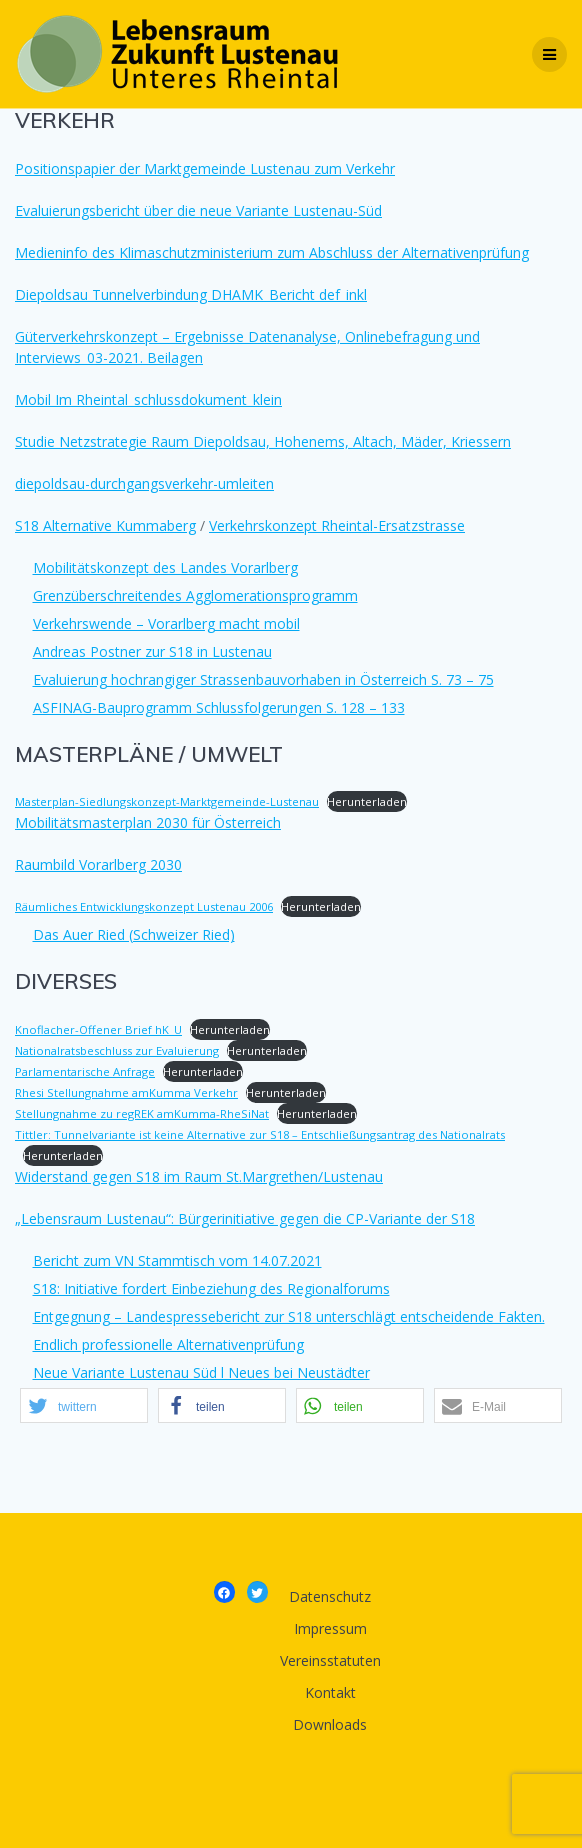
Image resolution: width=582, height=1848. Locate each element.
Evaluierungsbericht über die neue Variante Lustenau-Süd (198, 210)
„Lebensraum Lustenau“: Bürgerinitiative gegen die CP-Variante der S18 (245, 1218)
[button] (84, 1405)
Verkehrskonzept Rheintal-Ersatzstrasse (337, 525)
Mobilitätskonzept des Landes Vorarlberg (165, 567)
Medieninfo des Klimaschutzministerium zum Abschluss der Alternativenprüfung (272, 252)
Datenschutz (330, 1596)
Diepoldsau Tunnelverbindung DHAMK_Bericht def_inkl (191, 294)
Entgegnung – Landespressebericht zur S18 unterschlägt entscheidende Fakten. (289, 1316)
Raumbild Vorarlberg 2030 (98, 864)
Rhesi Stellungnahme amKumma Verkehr (126, 1092)
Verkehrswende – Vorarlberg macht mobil (166, 623)
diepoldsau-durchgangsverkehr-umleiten (144, 483)
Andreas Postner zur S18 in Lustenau (152, 651)
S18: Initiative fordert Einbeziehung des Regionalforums (211, 1288)
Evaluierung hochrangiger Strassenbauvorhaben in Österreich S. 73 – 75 (263, 679)
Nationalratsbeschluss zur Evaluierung (117, 1050)
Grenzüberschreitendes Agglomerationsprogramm (195, 595)
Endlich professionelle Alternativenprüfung (168, 1344)
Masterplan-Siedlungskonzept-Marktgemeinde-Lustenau (167, 801)
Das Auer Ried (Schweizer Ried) (134, 934)
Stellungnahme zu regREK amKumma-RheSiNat (142, 1113)
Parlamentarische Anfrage (85, 1071)
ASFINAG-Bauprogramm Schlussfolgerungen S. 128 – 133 (219, 707)
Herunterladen (367, 801)
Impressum (330, 1628)
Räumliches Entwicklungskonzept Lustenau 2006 (144, 906)
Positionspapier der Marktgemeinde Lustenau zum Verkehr (205, 168)
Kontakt (330, 1692)
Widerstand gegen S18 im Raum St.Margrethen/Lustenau (199, 1176)
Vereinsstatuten (330, 1660)
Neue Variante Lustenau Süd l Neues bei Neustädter (201, 1372)
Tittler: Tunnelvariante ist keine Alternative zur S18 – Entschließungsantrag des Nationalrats (260, 1134)
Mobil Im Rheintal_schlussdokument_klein (148, 399)
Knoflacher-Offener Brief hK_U (98, 1029)
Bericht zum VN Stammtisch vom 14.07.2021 (177, 1260)
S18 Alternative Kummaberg (105, 525)
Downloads (330, 1724)
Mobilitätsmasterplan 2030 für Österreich (148, 822)
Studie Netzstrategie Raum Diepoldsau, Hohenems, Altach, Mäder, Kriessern (263, 441)
